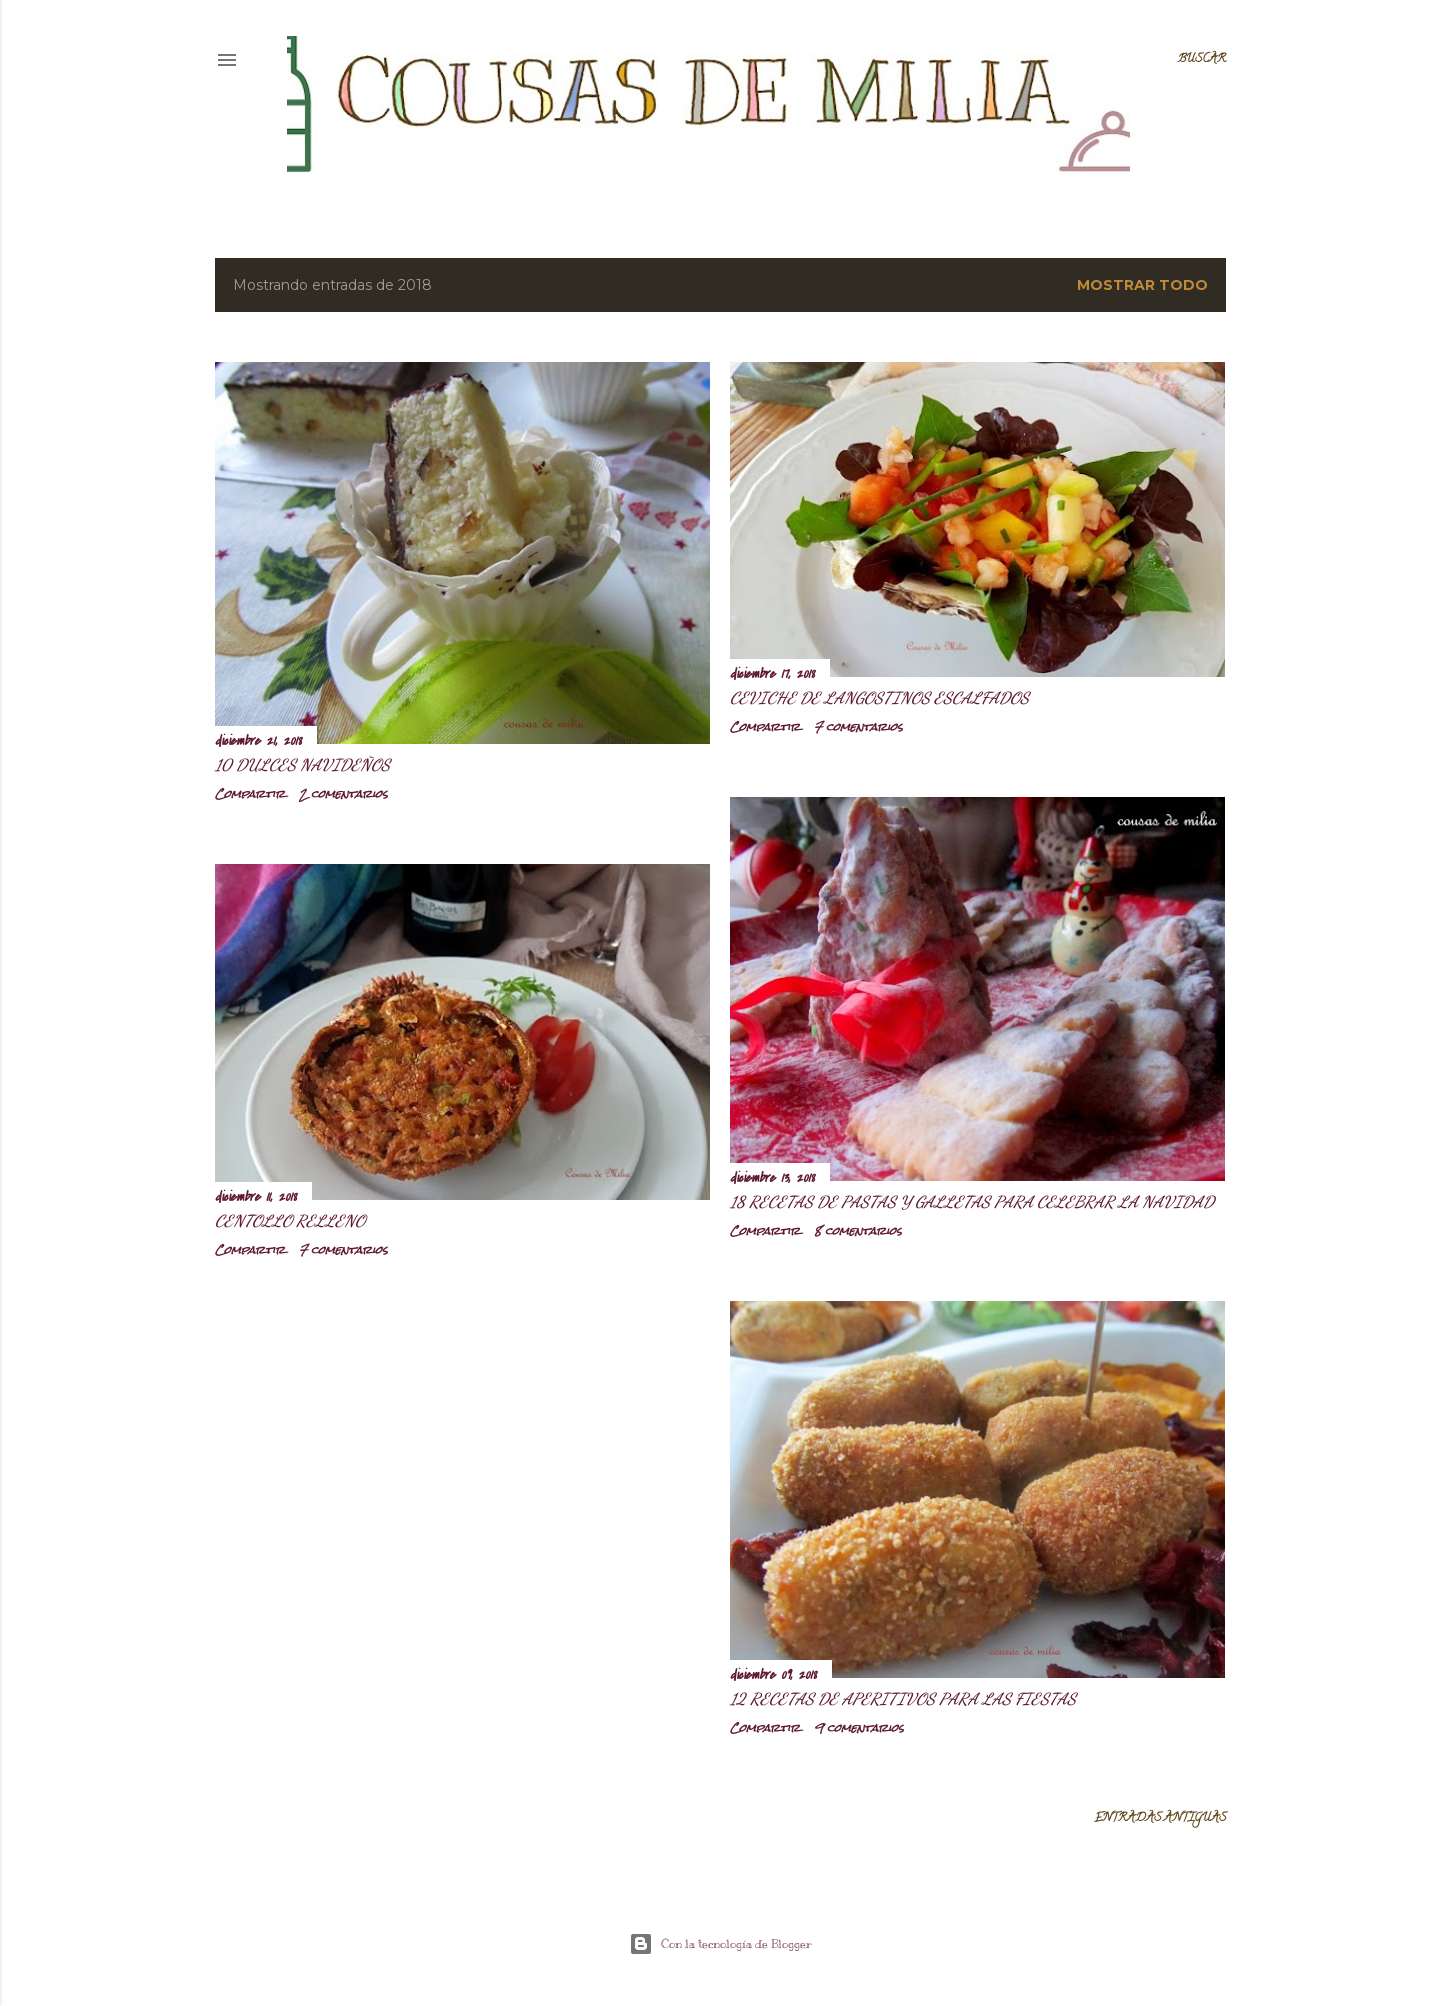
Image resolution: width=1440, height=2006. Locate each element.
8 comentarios (858, 1231)
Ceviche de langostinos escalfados (879, 697)
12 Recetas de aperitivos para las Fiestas (903, 1698)
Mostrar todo (1142, 285)
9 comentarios (859, 1728)
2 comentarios (343, 794)
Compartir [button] (250, 794)
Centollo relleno (290, 1220)
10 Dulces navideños (302, 764)
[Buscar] (1202, 60)
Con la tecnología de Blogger (720, 1944)
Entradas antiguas (1160, 1818)
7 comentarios (858, 727)
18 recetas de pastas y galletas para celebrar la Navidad (972, 1201)
